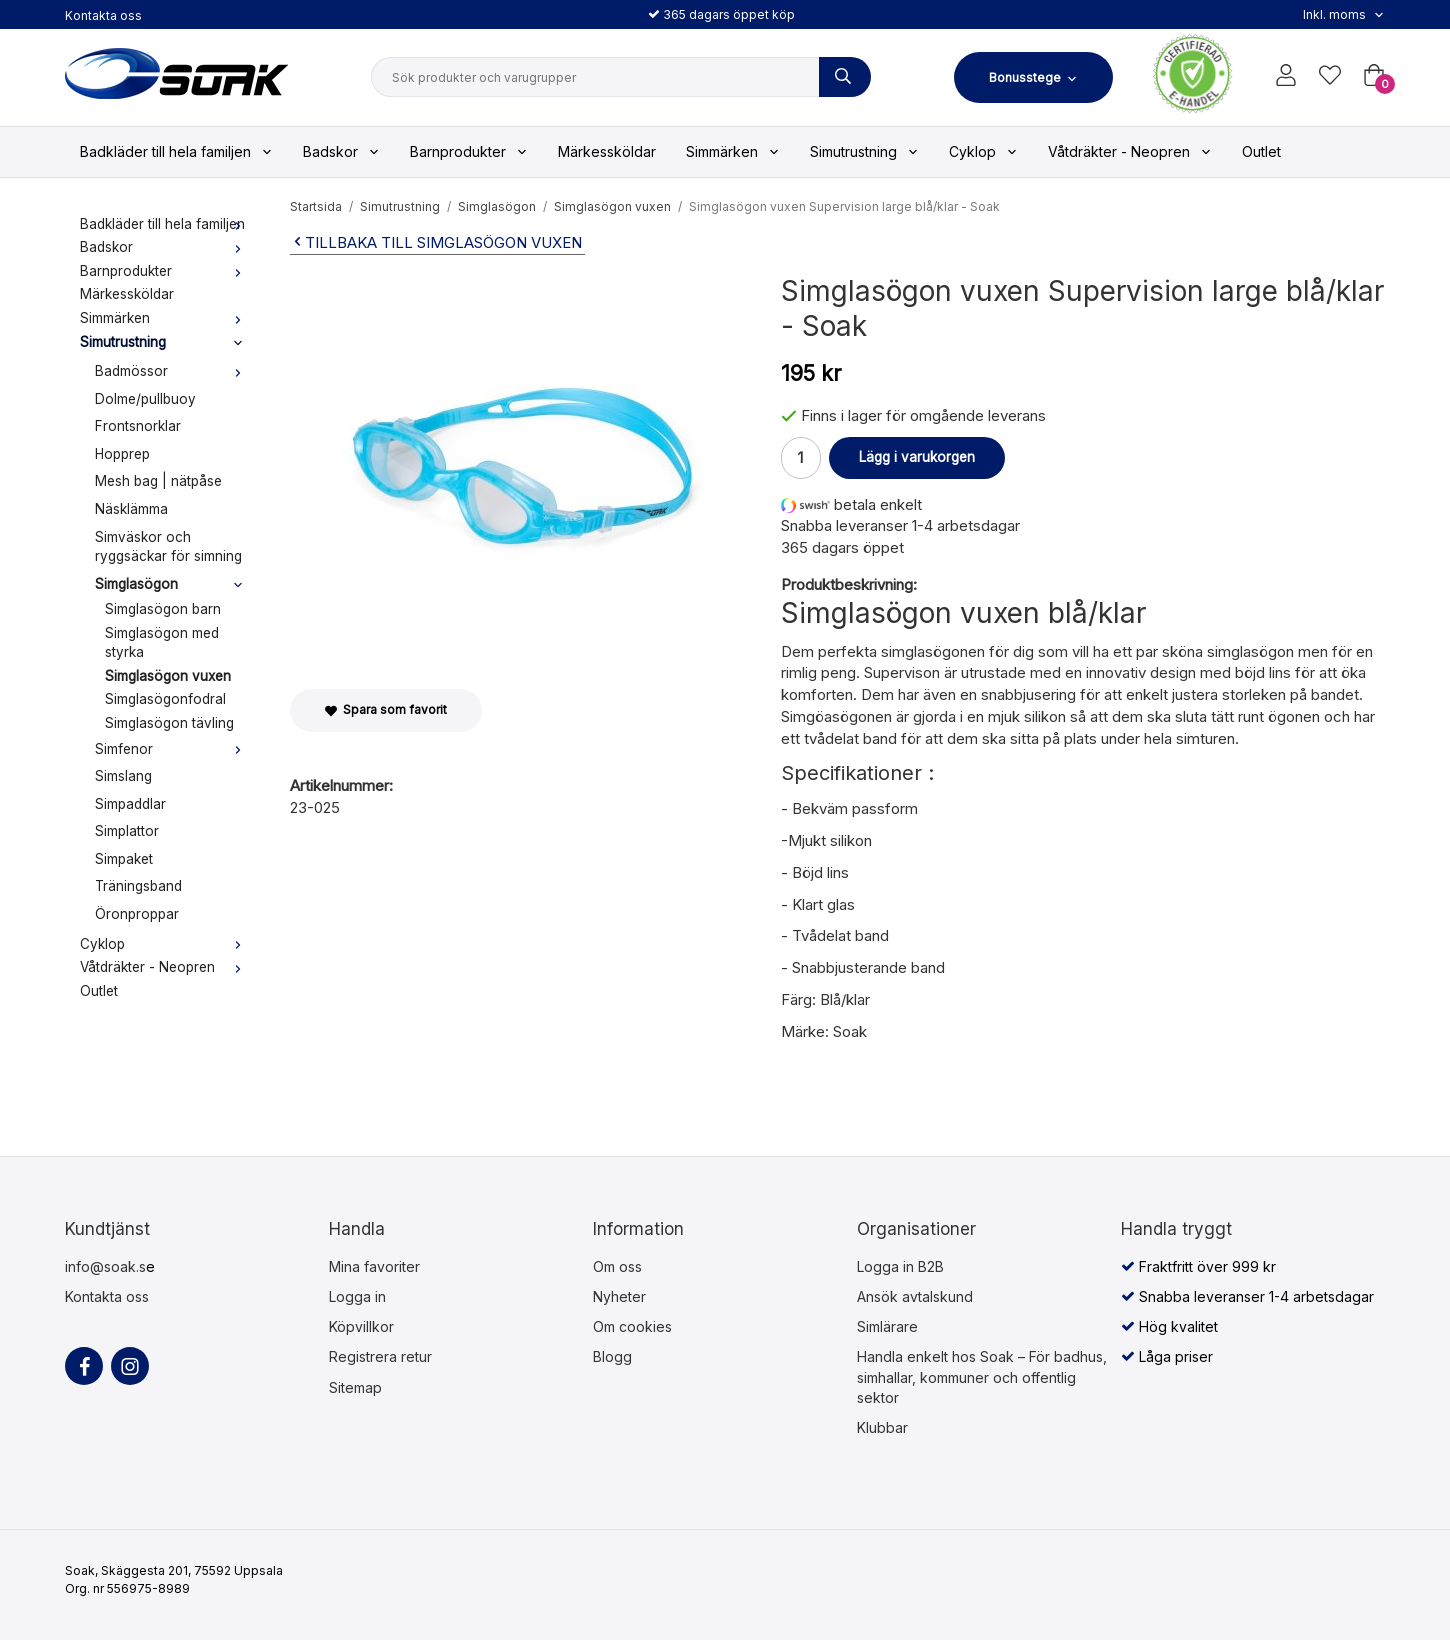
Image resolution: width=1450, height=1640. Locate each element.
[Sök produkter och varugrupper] (845, 77)
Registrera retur (380, 1356)
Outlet (1261, 151)
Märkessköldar (607, 151)
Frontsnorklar (138, 426)
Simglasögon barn (163, 609)
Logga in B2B (900, 1266)
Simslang (123, 776)
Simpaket (124, 859)
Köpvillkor (361, 1326)
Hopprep (122, 454)
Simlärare (887, 1326)
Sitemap (355, 1387)
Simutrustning (864, 151)
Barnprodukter (469, 151)
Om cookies (632, 1326)
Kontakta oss (103, 15)
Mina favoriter (374, 1266)
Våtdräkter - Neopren (1130, 151)
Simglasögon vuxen (168, 676)
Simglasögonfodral (165, 699)
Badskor (341, 151)
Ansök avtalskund (915, 1296)
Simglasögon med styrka (162, 643)
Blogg (612, 1356)
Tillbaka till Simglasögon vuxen (436, 242)
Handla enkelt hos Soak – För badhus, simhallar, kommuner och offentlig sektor (982, 1377)
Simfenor (172, 749)
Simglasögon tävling (169, 723)
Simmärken (733, 151)
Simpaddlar (130, 804)
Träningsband (138, 886)
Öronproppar (137, 914)
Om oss (617, 1266)
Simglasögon (172, 584)
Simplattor (127, 831)
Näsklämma (131, 509)
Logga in (357, 1296)
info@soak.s (105, 1266)
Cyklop (983, 151)
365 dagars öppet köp (721, 14)
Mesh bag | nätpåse (158, 481)
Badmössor (172, 371)
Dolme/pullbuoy (145, 399)
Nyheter (619, 1296)
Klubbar (882, 1427)
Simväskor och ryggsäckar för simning (168, 547)
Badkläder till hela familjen (176, 151)
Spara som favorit (386, 709)
